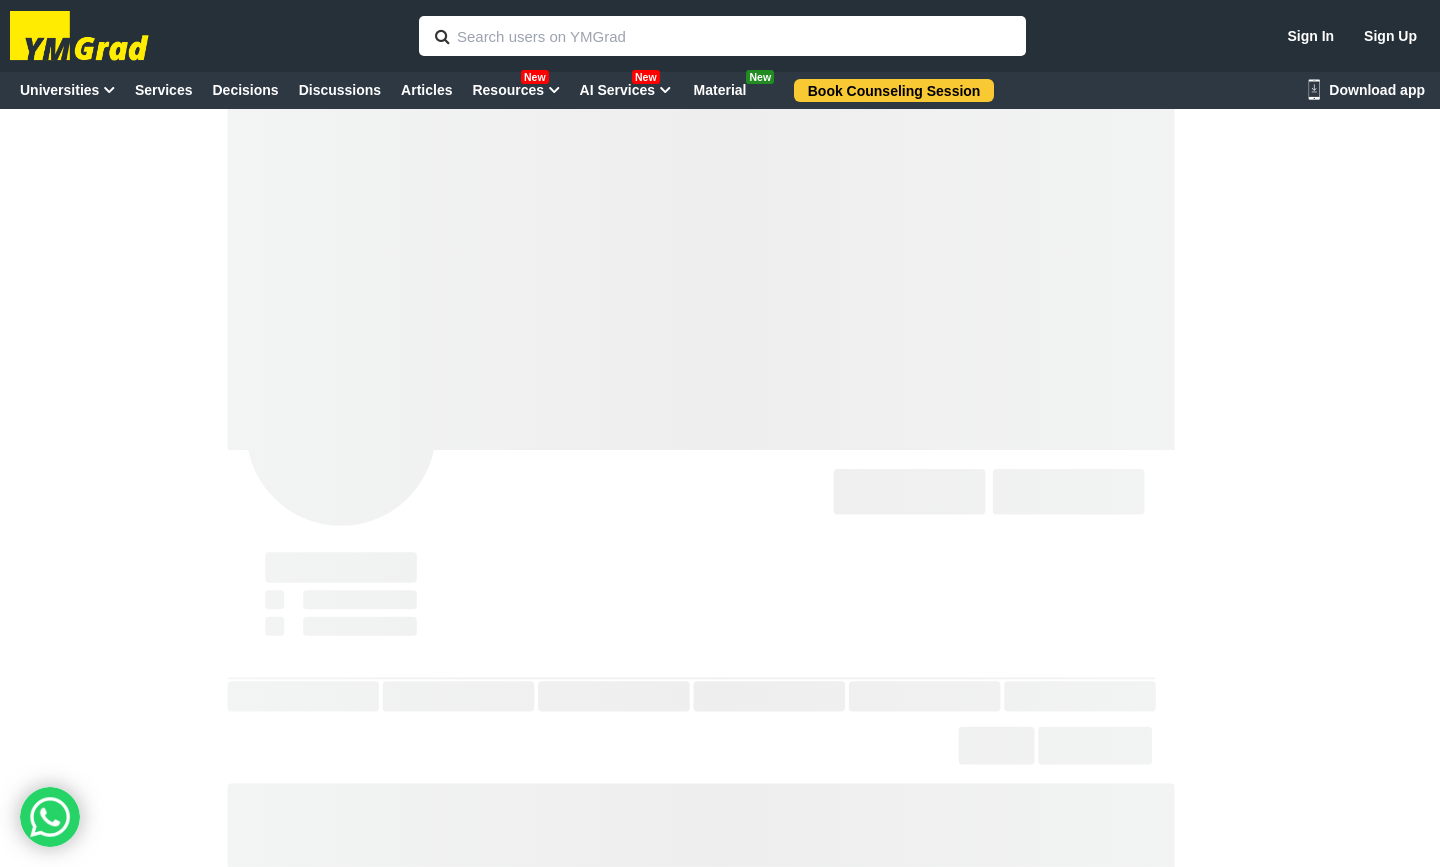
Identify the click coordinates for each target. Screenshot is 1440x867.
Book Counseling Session (894, 91)
